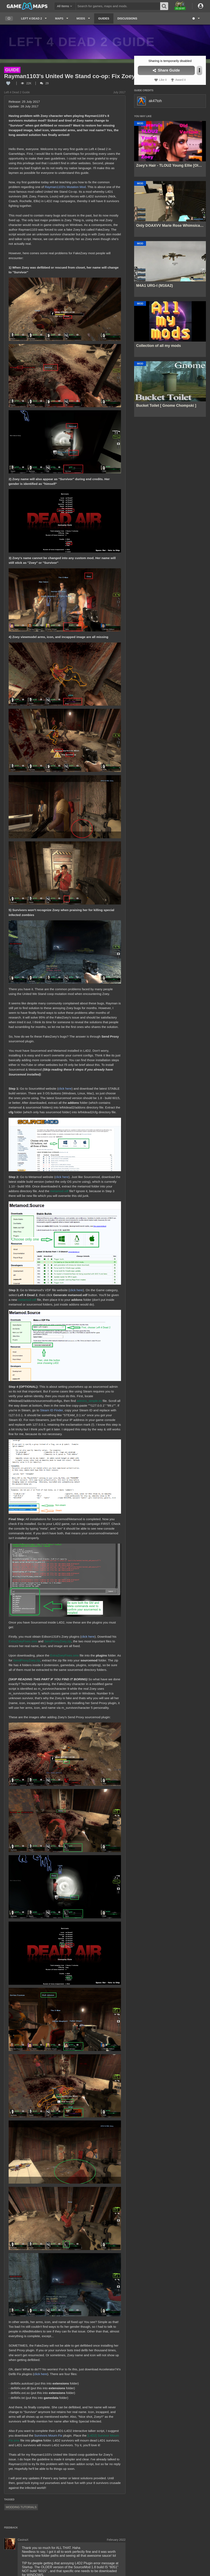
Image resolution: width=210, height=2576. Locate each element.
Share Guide (166, 70)
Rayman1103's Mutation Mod (65, 187)
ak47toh (155, 101)
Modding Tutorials (21, 2507)
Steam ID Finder (51, 1410)
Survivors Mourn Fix (48, 2435)
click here (65, 1088)
